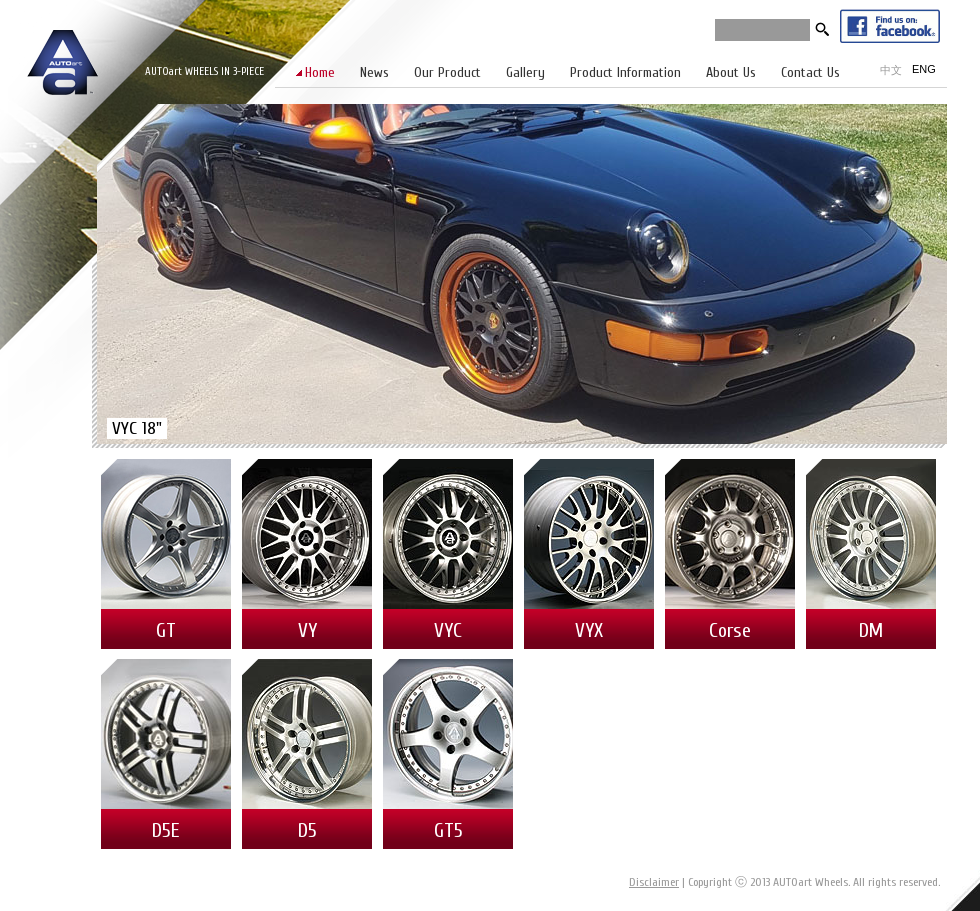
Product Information (625, 72)
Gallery (525, 72)
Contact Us (810, 72)
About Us (731, 72)
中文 (891, 70)
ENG (924, 69)
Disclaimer (654, 882)
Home (320, 72)
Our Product (447, 72)
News (374, 72)
